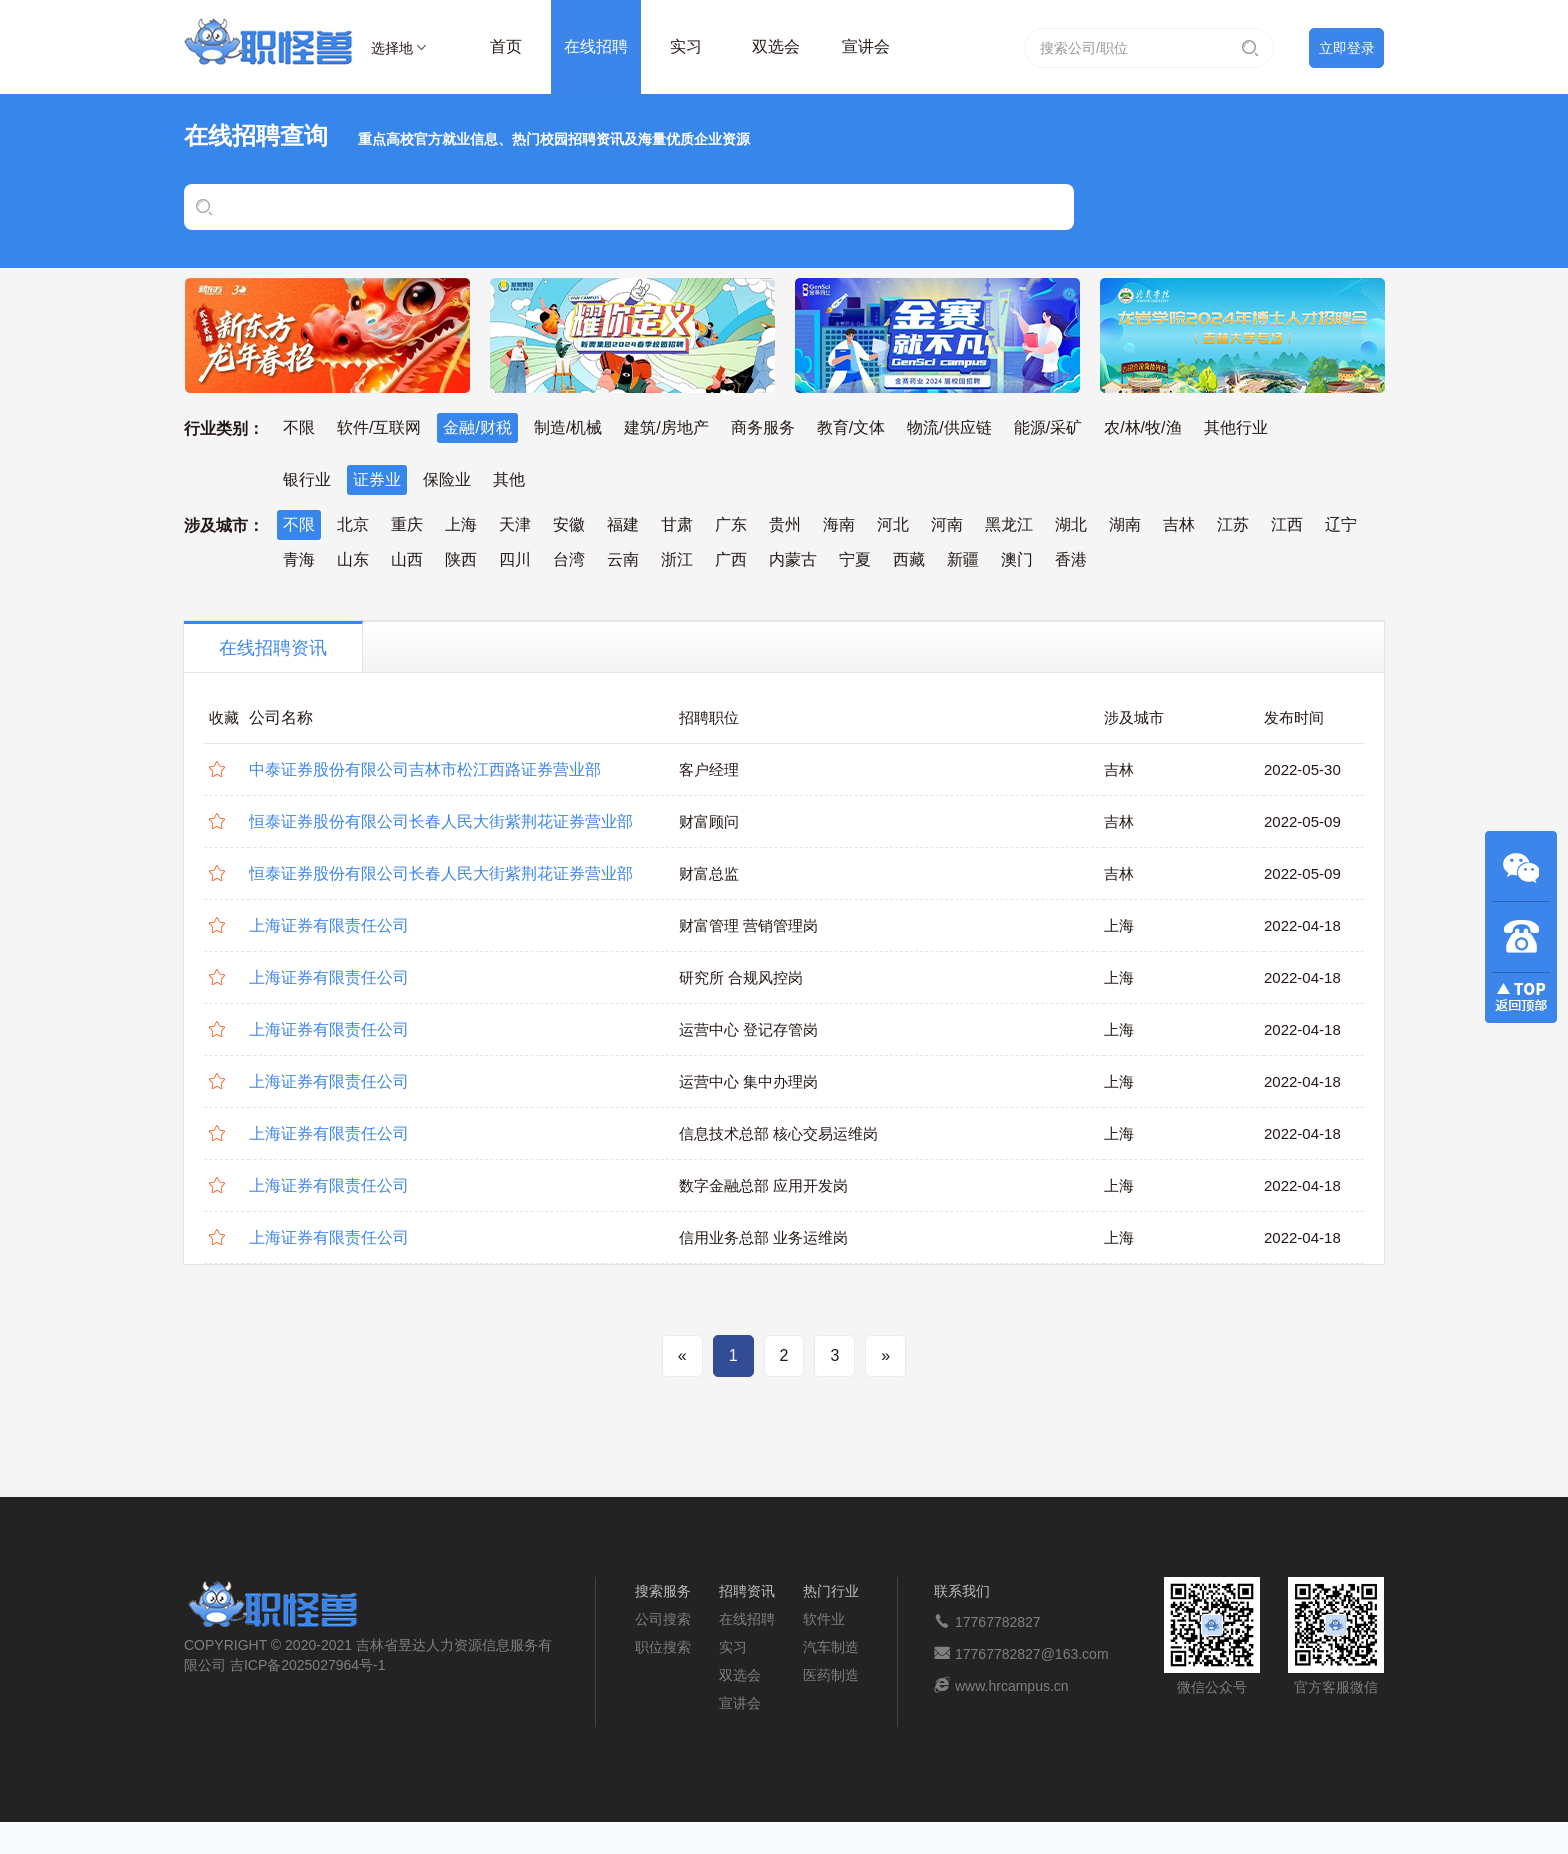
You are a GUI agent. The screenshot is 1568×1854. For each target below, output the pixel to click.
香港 (1071, 559)
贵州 (785, 524)
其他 (509, 479)
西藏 (909, 559)
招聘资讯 (747, 1591)
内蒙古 (793, 559)
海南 (839, 524)
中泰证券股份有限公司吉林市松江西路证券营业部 (425, 769)
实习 (686, 46)
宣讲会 (866, 46)
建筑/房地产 (666, 427)
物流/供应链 (949, 427)
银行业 (307, 479)
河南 (947, 524)
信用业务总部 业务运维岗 (763, 1237)
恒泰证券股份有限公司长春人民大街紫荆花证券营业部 (441, 821)
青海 (299, 559)
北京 (353, 524)
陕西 (461, 559)
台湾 (569, 559)
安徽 (569, 524)
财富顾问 (709, 821)
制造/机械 (568, 427)
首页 (506, 46)
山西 (407, 559)
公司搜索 (663, 1619)
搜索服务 (663, 1591)
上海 (461, 524)
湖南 (1125, 524)
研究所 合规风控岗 (741, 977)
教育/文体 (851, 427)
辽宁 (1341, 524)
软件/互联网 (379, 427)
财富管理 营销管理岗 (748, 925)
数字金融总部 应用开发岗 (763, 1185)
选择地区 (392, 51)
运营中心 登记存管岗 (748, 1029)
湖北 (1071, 524)
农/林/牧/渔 (1142, 427)
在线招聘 (596, 46)
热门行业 (831, 1591)
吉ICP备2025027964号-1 (308, 1665)
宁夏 (855, 559)
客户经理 (709, 769)
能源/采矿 (1048, 427)
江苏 (1233, 524)
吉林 (1179, 524)
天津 (515, 524)
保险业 (447, 479)
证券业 (377, 479)
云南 (623, 559)
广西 (731, 559)
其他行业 (1236, 427)
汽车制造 (831, 1647)
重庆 (407, 524)
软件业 (824, 1619)
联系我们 (962, 1591)
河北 (893, 524)
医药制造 (831, 1675)
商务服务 (763, 427)
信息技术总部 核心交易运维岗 (778, 1133)
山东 (353, 559)
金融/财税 (477, 427)
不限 (299, 427)
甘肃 (677, 524)
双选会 (776, 46)
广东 (731, 524)
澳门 (1017, 559)
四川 (515, 559)
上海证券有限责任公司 (329, 925)
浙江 (677, 559)
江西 (1287, 524)
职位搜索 (663, 1647)
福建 (623, 524)
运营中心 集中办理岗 (748, 1081)
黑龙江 (1009, 524)
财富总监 (709, 873)
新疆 (963, 559)
